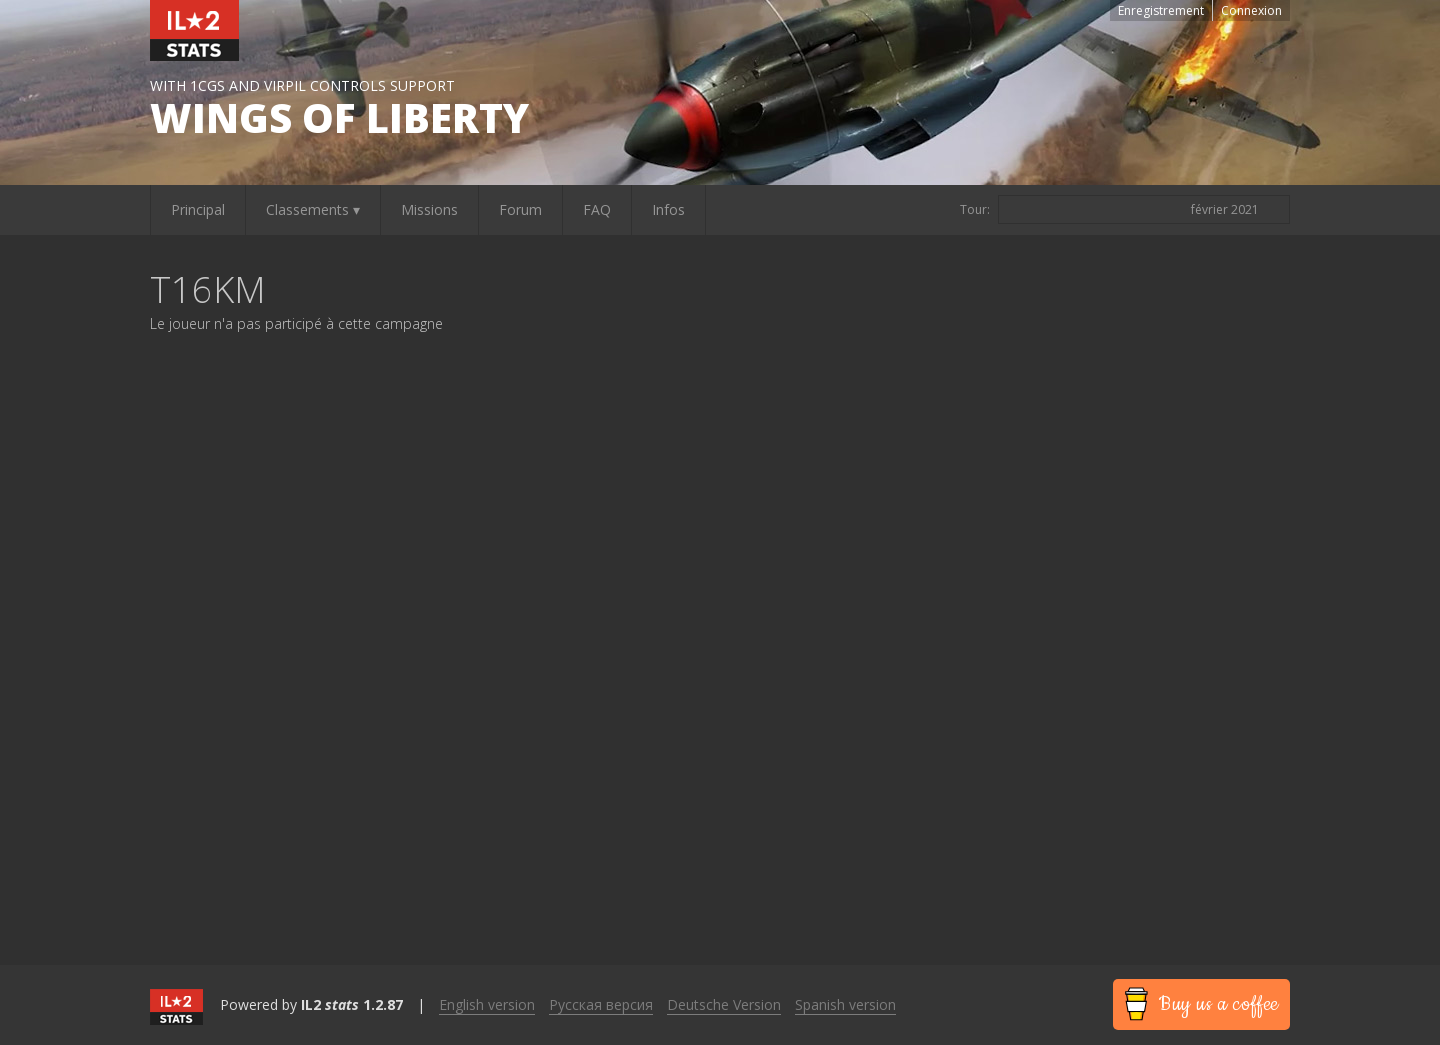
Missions (429, 209)
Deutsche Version (724, 1004)
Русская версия (601, 1004)
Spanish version (845, 1004)
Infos (668, 209)
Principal (198, 209)
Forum (520, 209)
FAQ (597, 209)
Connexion (1251, 10)
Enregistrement (1161, 10)
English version (487, 1004)
